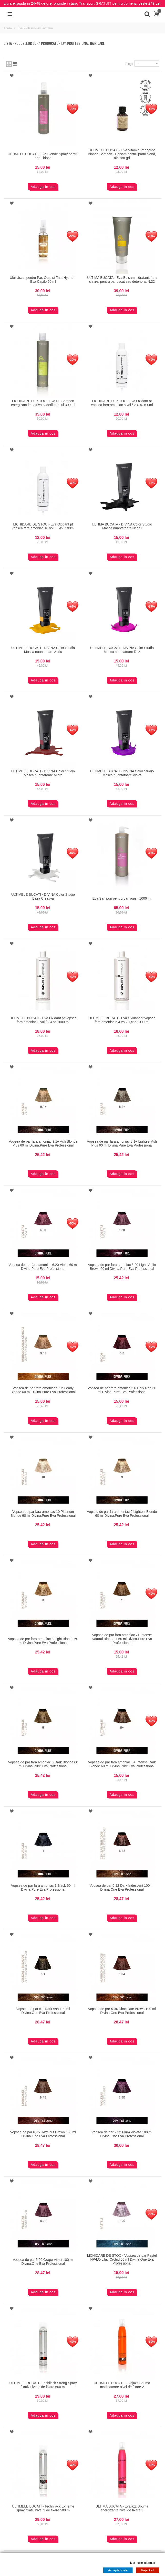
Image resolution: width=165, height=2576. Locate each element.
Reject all (147, 2570)
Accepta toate (118, 2570)
